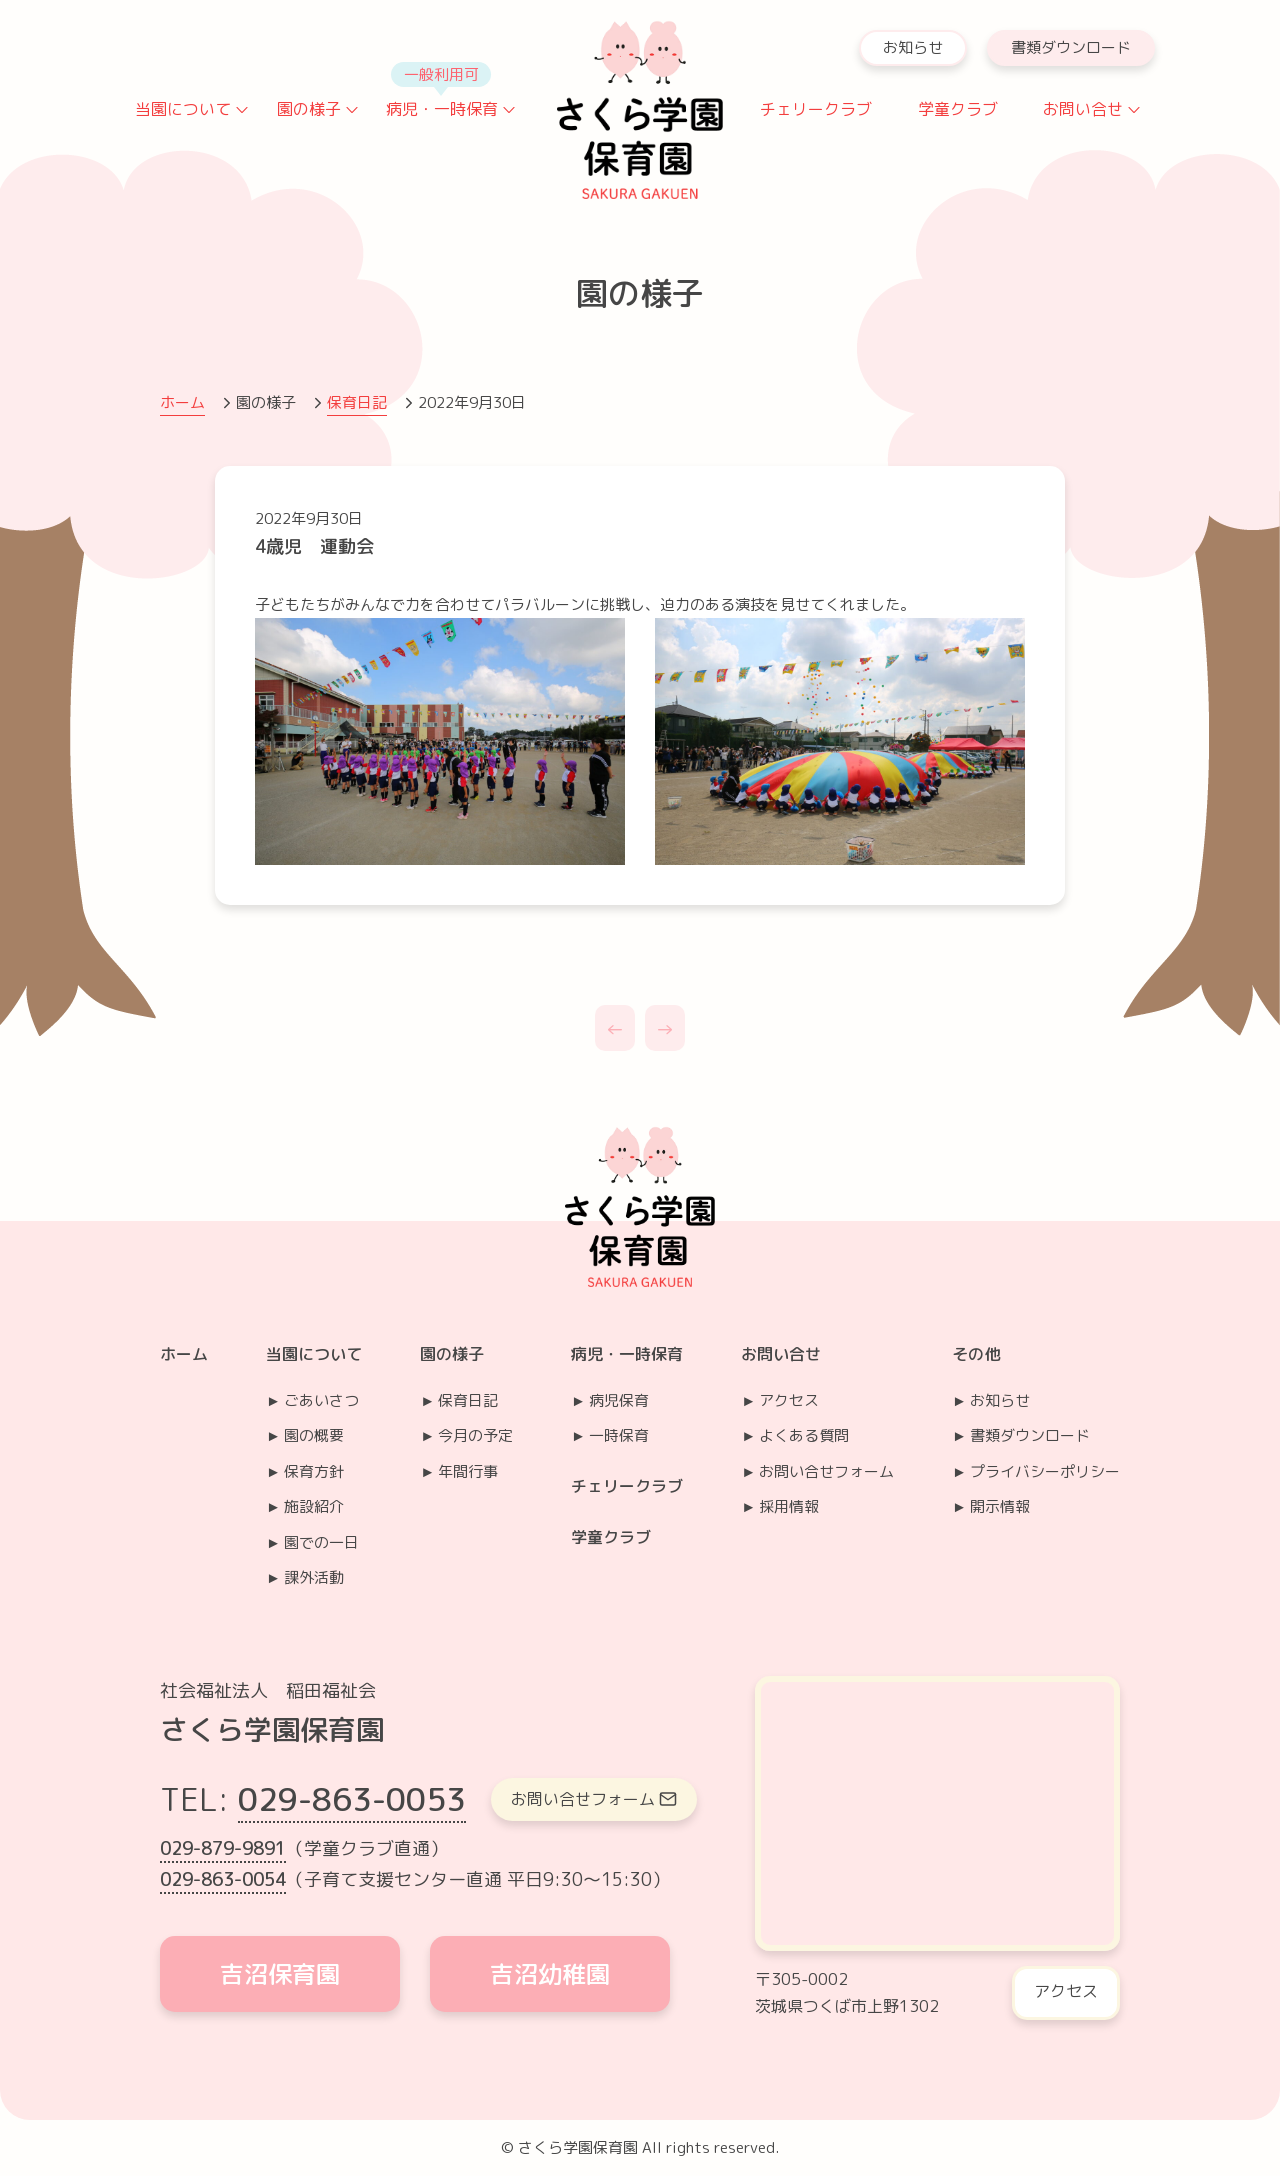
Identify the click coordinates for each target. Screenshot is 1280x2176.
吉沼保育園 (280, 1974)
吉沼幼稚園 (550, 1974)
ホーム (182, 402)
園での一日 (321, 1542)
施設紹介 (314, 1506)
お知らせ (913, 47)
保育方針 (314, 1471)
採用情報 (789, 1506)
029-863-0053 (352, 1799)
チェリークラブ (816, 109)
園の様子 (309, 109)
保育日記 (357, 402)
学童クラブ (958, 109)
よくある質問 (804, 1435)
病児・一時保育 (442, 109)
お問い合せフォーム (826, 1471)
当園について (183, 109)
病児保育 (619, 1400)
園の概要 (314, 1435)
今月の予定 (475, 1435)
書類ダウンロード (1071, 47)
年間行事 (468, 1471)
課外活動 (314, 1577)
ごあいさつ (321, 1400)
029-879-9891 (223, 1848)
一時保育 (619, 1435)
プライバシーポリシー (1045, 1471)
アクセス (789, 1400)
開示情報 (1000, 1506)
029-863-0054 (223, 1879)
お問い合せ (1083, 109)
